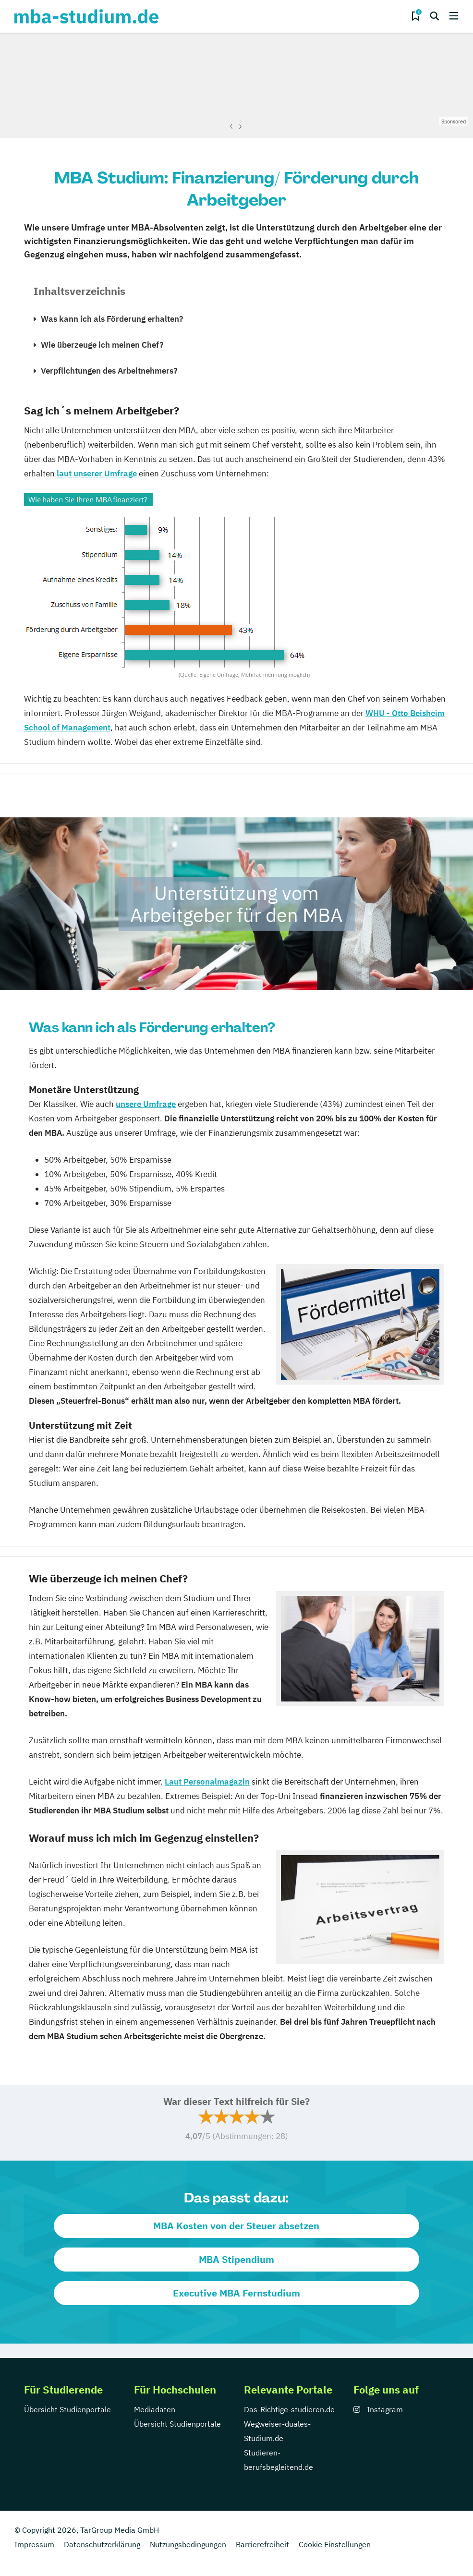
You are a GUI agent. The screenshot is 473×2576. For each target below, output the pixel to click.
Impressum (34, 2544)
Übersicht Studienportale (67, 2409)
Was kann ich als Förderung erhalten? (112, 319)
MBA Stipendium (236, 2259)
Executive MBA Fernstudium (236, 2292)
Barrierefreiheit (262, 2544)
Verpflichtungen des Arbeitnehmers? (109, 370)
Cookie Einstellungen (335, 2544)
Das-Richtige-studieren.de (289, 2409)
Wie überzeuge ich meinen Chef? (102, 345)
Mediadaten (154, 2409)
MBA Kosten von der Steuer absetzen (236, 2225)
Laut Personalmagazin (207, 1781)
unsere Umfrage (146, 1104)
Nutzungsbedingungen (188, 2544)
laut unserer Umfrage (97, 473)
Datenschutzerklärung (102, 2544)
